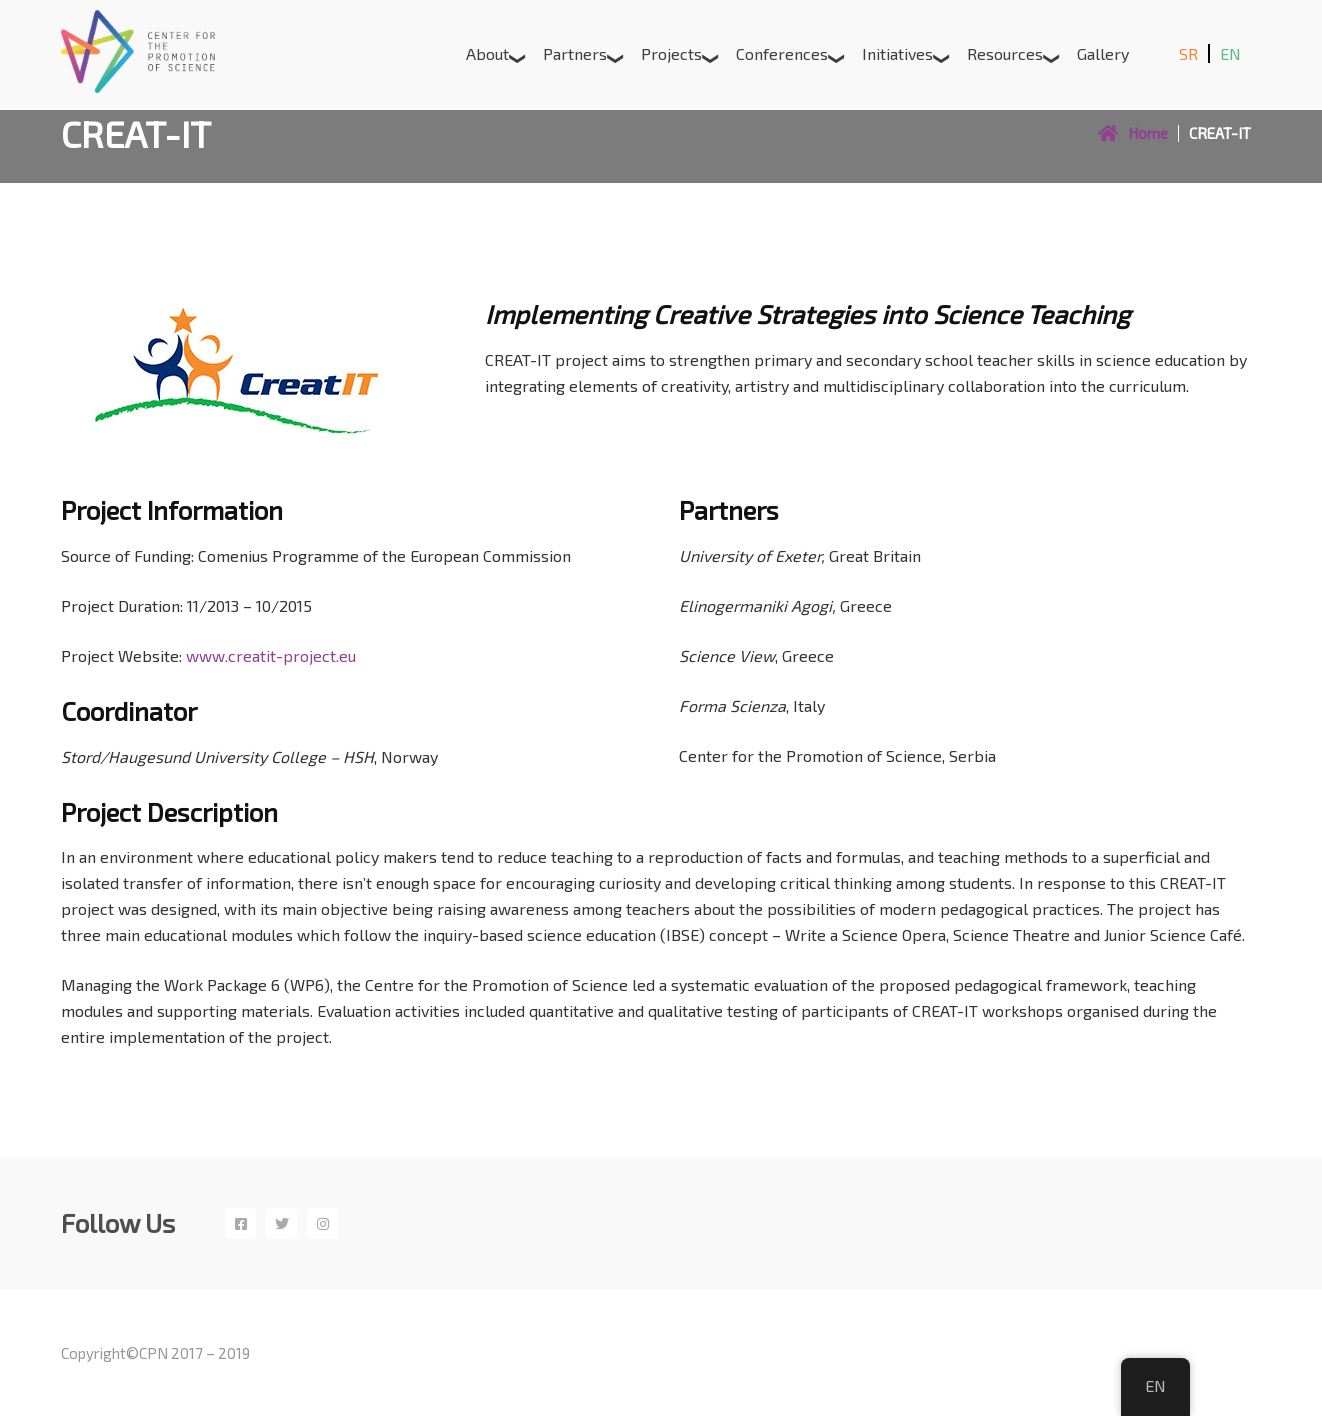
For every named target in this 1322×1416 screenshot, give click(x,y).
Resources (1005, 53)
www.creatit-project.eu (271, 655)
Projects (671, 53)
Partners (575, 53)
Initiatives (897, 53)
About (487, 53)
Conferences (782, 53)
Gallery (1103, 53)
